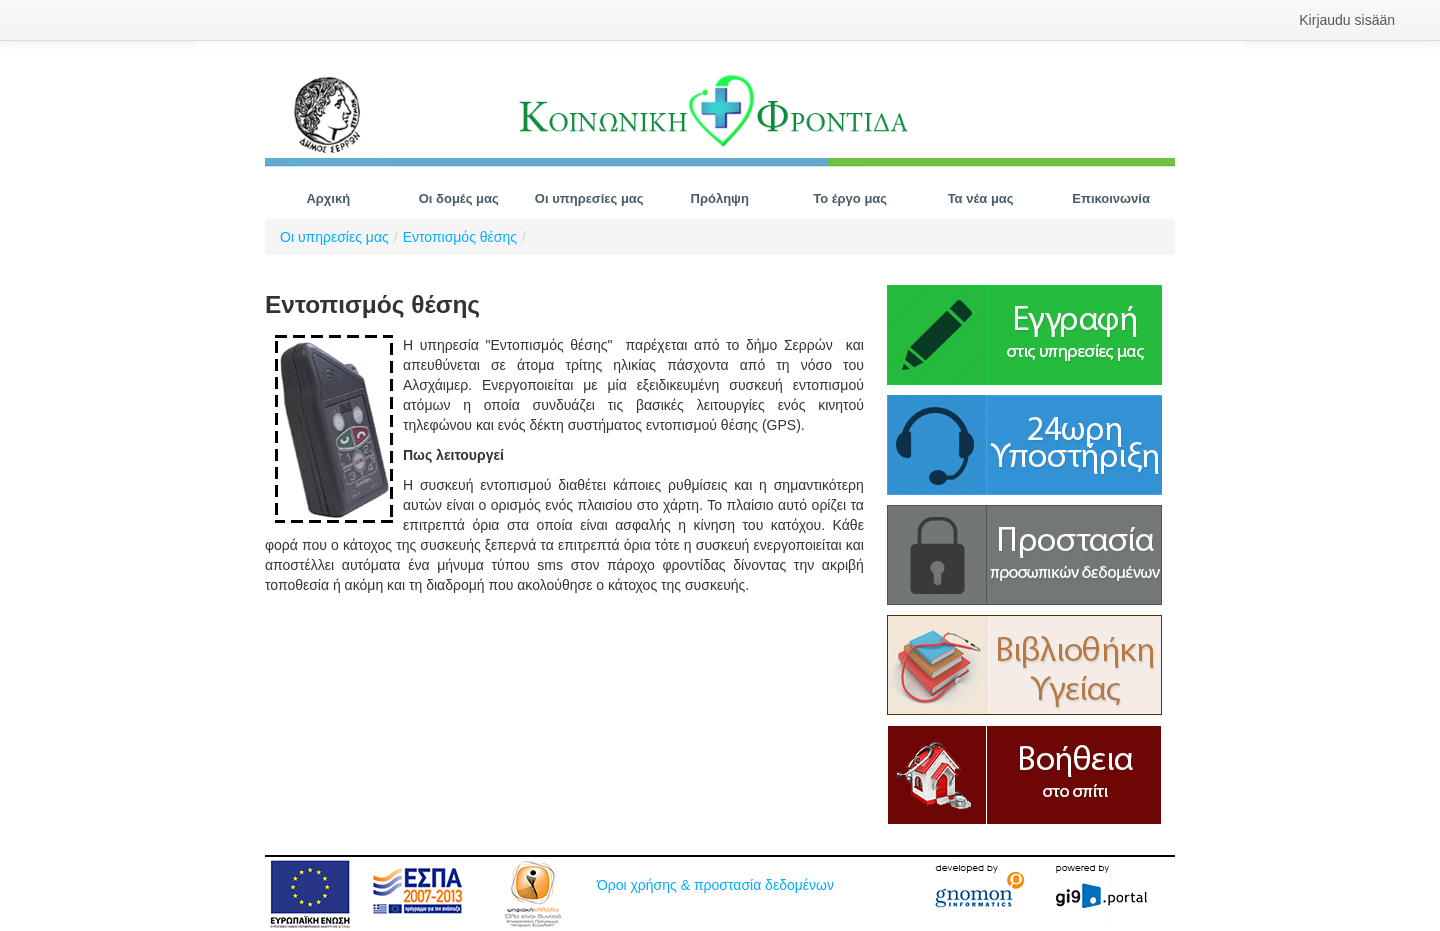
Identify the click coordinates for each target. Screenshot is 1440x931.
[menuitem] (1347, 20)
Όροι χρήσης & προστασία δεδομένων (715, 885)
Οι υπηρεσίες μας (334, 237)
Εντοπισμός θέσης (460, 237)
